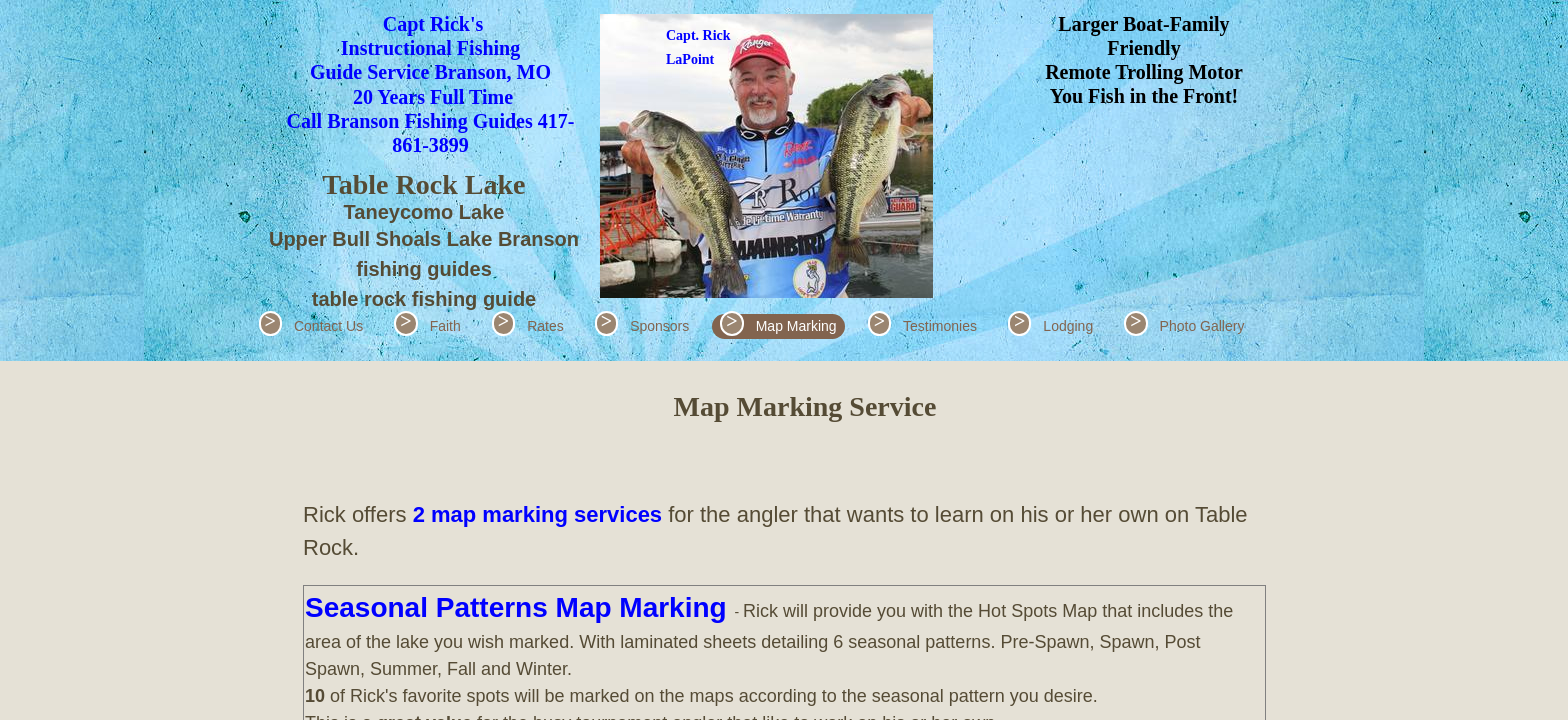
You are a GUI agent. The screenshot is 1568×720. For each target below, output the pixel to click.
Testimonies (940, 326)
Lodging (1068, 326)
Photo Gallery (1202, 326)
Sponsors (659, 326)
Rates (545, 326)
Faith (445, 326)
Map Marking (796, 326)
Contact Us (328, 326)
